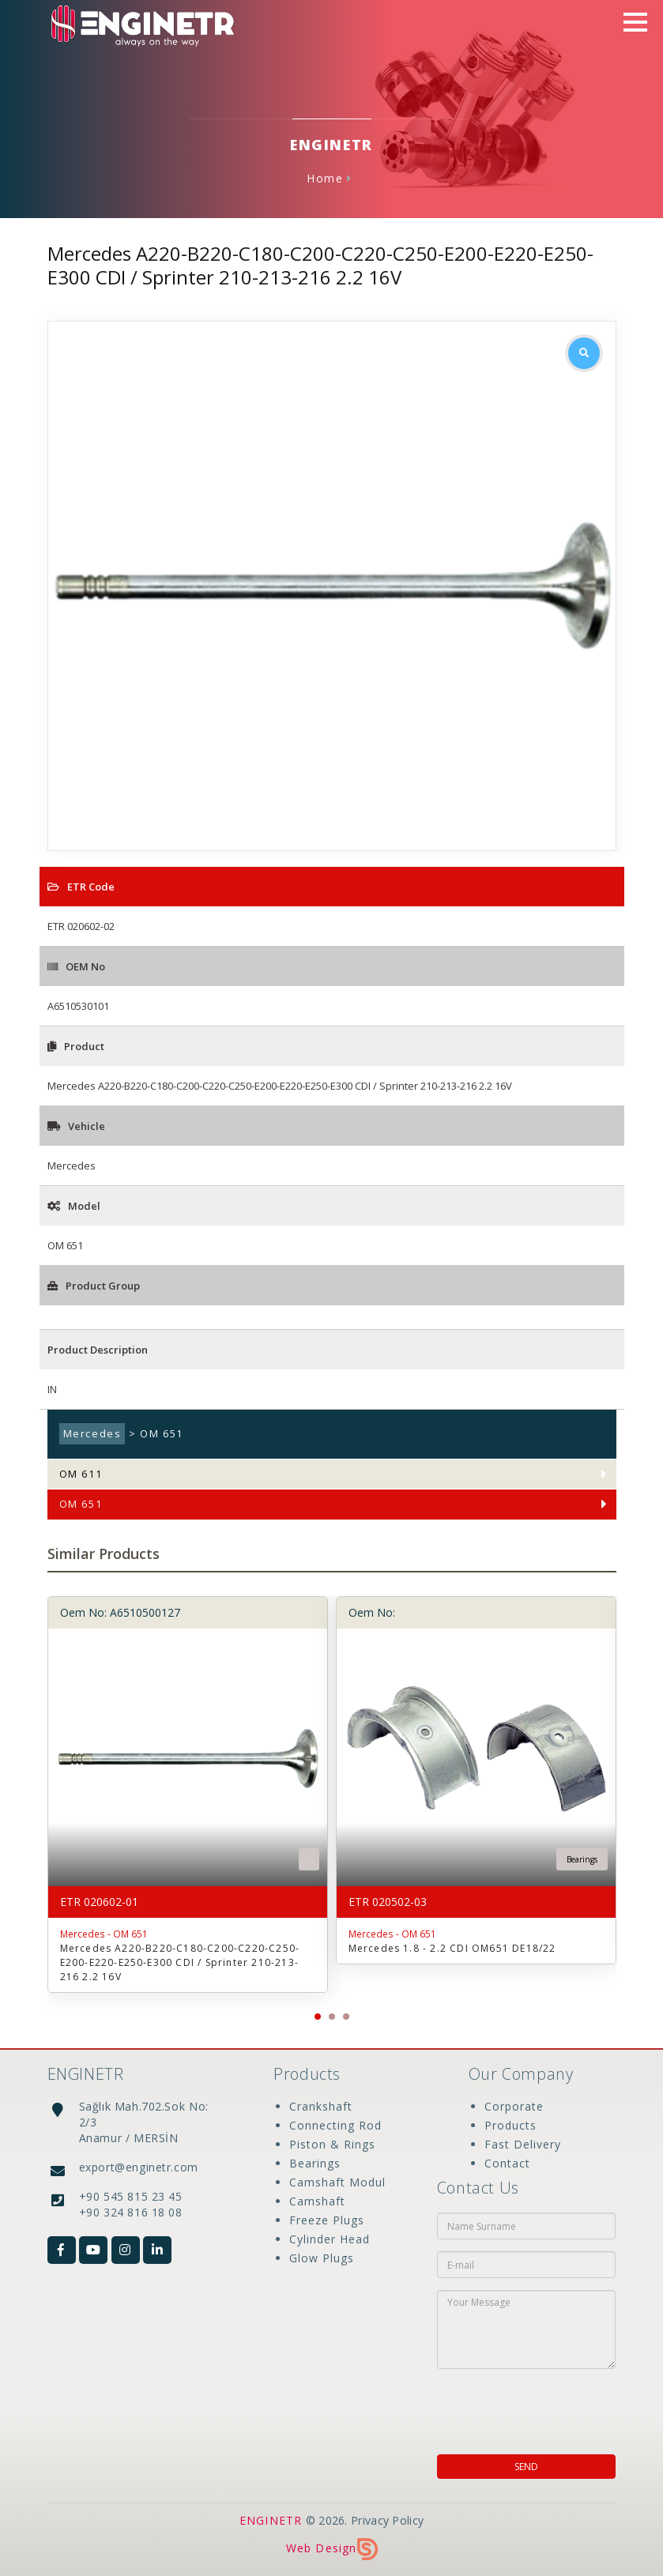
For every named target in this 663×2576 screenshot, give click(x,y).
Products (510, 2125)
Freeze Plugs (326, 2220)
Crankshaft (320, 2106)
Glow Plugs (321, 2257)
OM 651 (81, 1504)
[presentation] (539, 2407)
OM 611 (81, 1474)
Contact (507, 2163)
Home (325, 178)
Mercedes (92, 1434)
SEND (526, 2466)
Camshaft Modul (337, 2182)
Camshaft (317, 2201)
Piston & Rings (332, 2144)
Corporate (514, 2106)
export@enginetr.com (138, 2167)
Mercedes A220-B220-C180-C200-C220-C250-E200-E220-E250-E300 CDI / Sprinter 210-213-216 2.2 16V (180, 1962)
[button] (318, 2016)
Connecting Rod (335, 2125)
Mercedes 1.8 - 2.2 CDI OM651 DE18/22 (452, 1948)
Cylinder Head (329, 2238)
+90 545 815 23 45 (131, 2196)
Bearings (315, 2163)
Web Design (332, 2547)
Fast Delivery (522, 2144)
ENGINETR (271, 2520)
